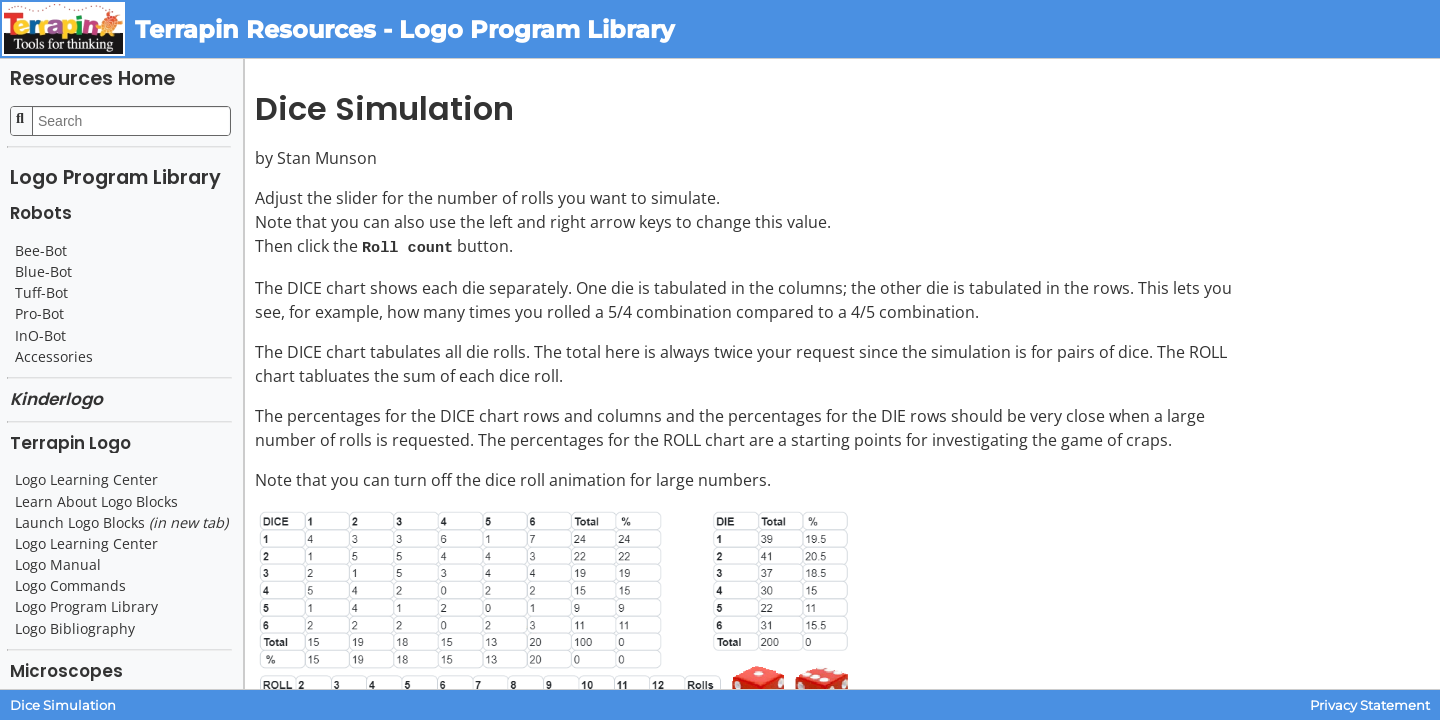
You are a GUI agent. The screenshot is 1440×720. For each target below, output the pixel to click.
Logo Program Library (115, 177)
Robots (41, 213)
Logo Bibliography (75, 629)
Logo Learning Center (86, 480)
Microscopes (66, 671)
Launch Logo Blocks (122, 523)
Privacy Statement (1370, 705)
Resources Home (92, 78)
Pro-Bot (39, 314)
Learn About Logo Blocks (96, 502)
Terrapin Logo (70, 443)
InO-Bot (40, 336)
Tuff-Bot (41, 293)
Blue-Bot (43, 272)
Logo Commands (70, 586)
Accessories (54, 357)
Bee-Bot (41, 251)
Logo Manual (58, 565)
